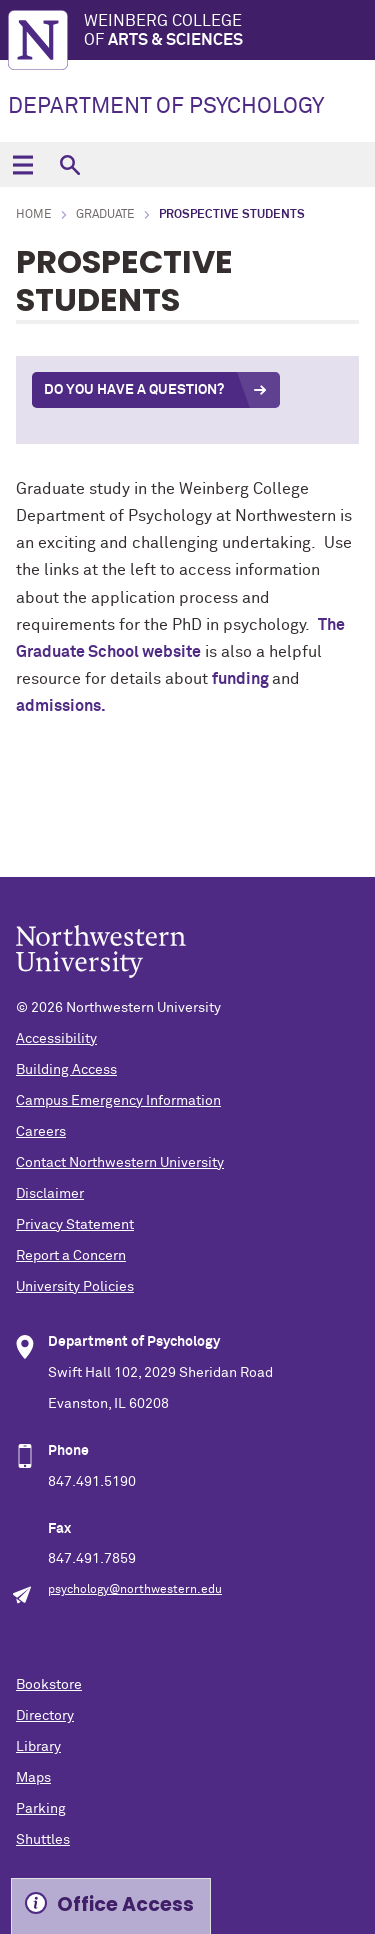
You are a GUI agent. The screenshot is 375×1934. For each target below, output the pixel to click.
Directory (45, 1716)
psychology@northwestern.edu (135, 1590)
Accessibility (56, 1039)
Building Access (66, 1070)
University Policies (75, 1287)
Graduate (105, 215)
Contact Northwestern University (120, 1163)
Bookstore (49, 1685)
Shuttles (43, 1840)
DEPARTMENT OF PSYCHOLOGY (166, 107)
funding (242, 679)
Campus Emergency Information (118, 1101)
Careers (41, 1132)
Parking (41, 1809)
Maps (33, 1778)
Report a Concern (71, 1256)
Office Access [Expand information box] (125, 1904)
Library (38, 1747)
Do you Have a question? (134, 390)
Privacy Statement (75, 1225)
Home (34, 215)
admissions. (61, 706)
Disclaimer (50, 1194)
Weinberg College (229, 31)
